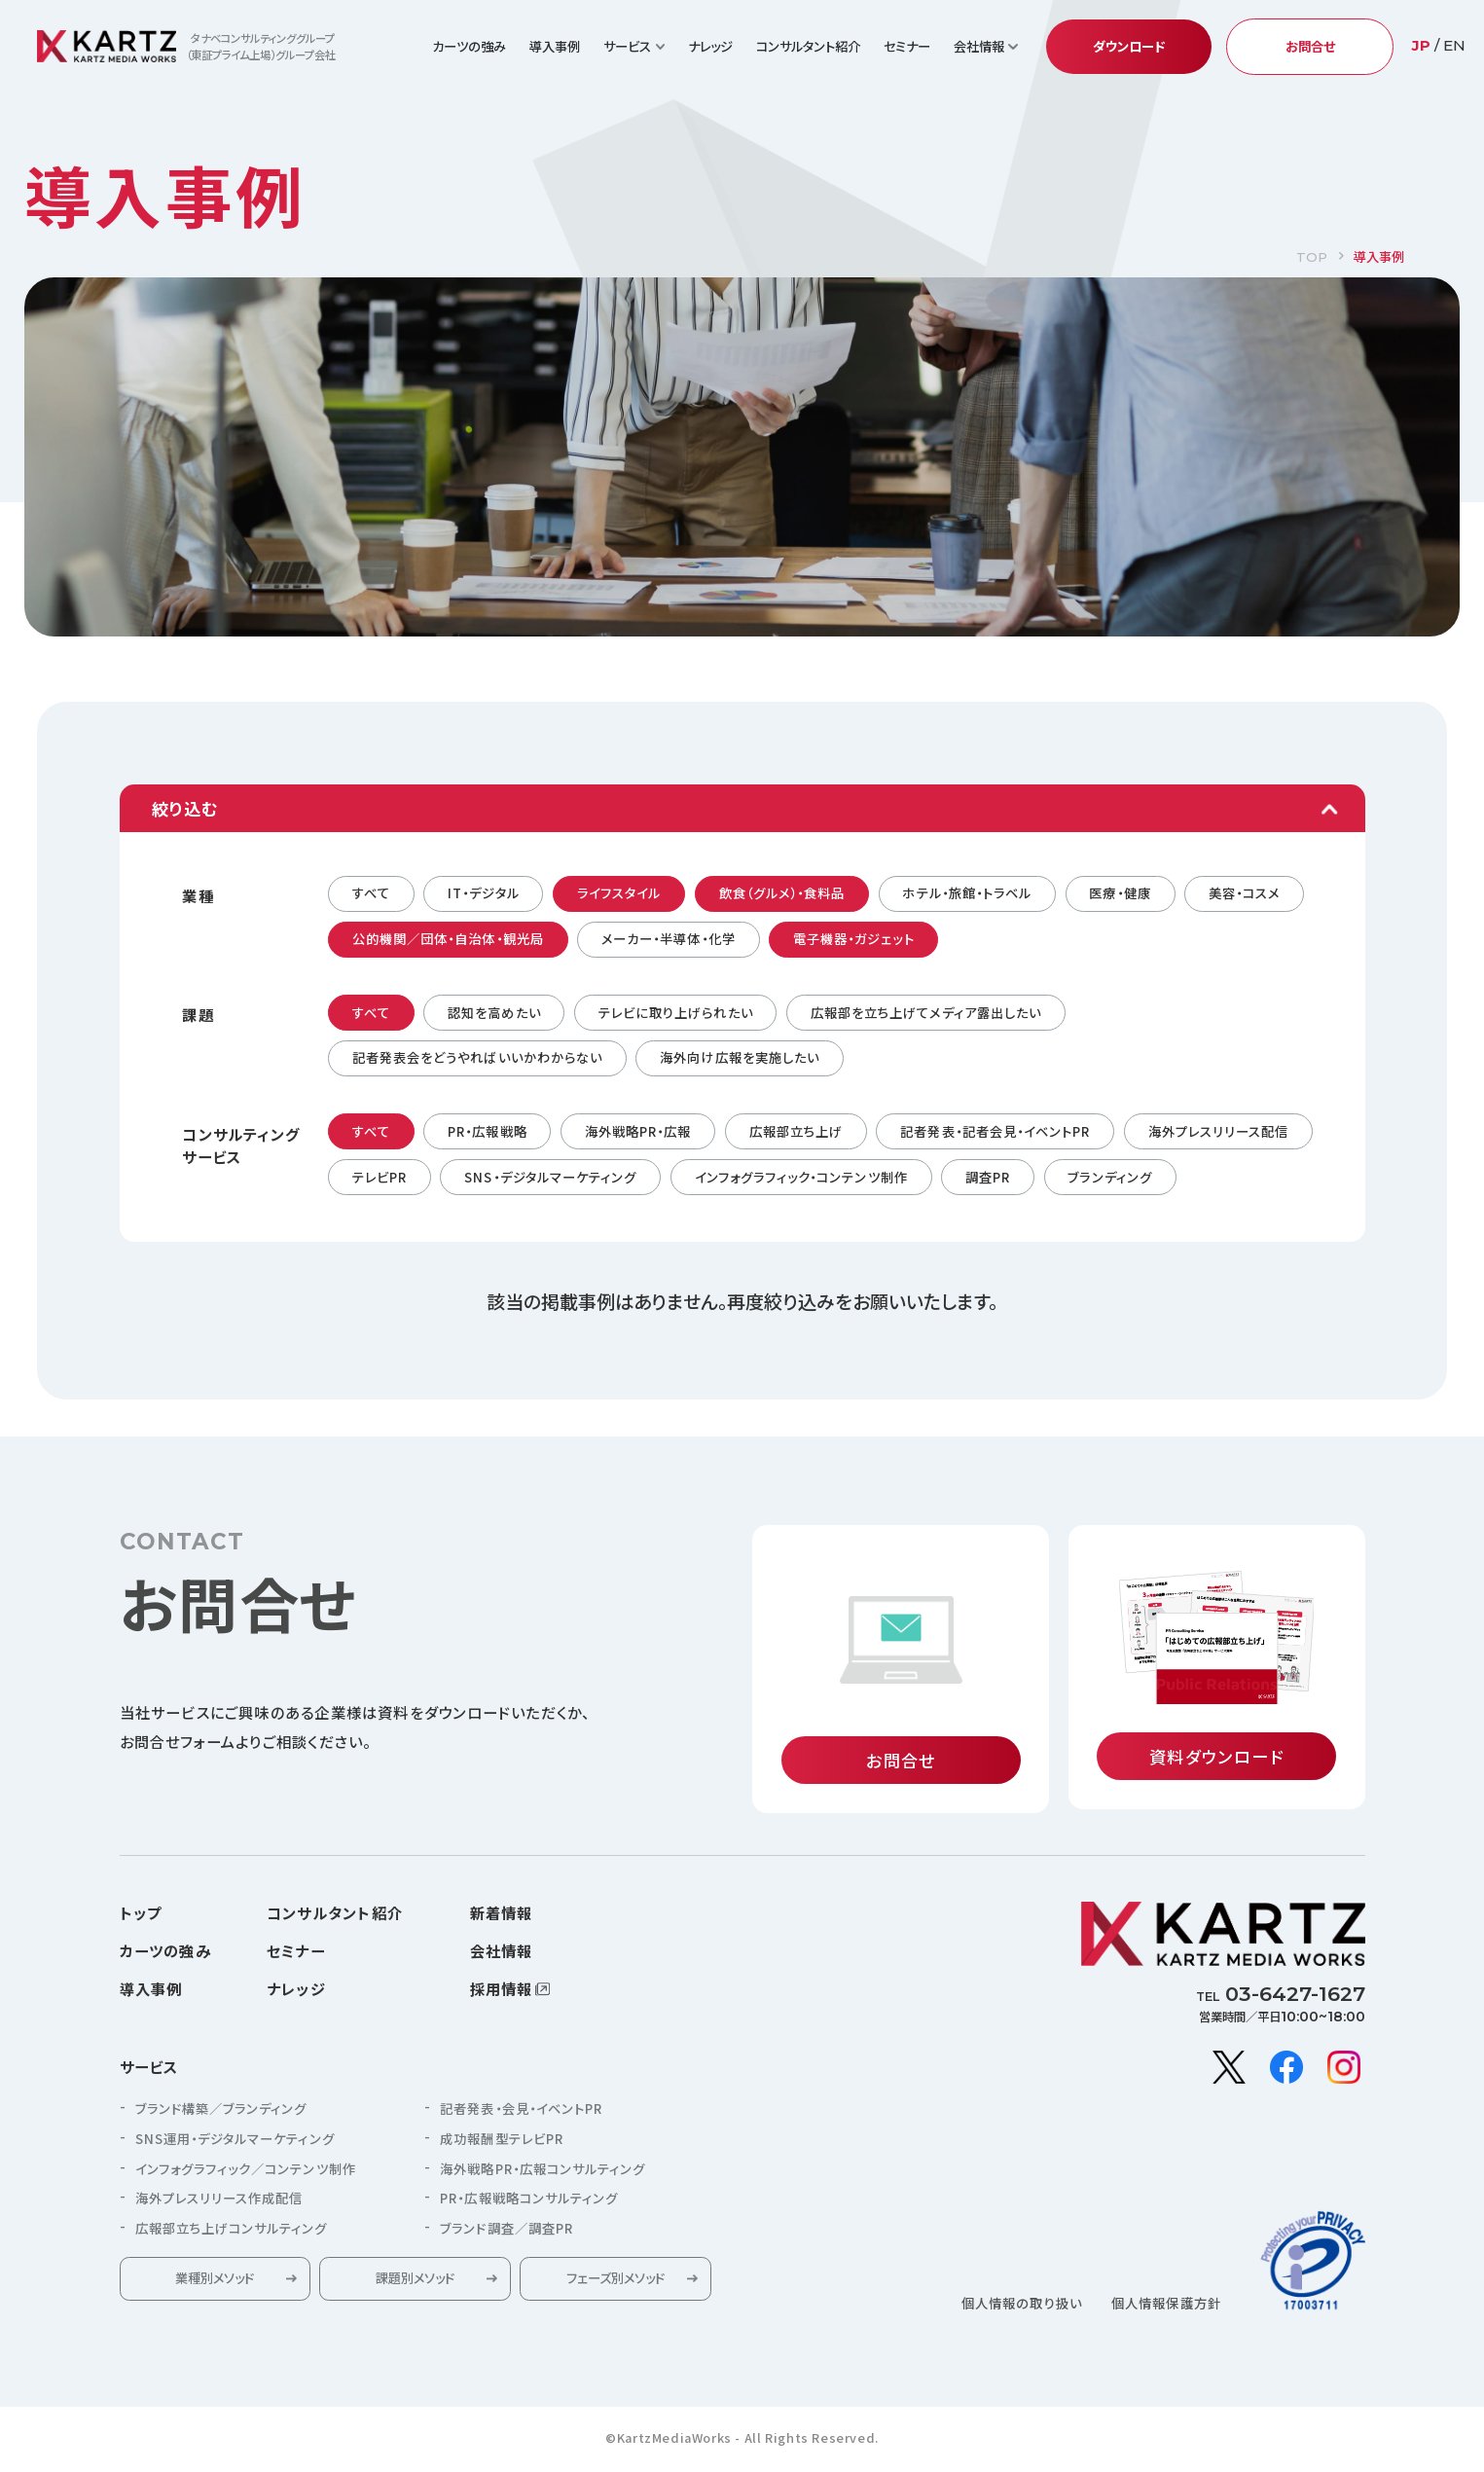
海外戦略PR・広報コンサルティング (542, 2174)
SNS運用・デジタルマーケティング (235, 2144)
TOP (1311, 257)
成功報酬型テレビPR (501, 2144)
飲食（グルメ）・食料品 (782, 893)
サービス (149, 2073)
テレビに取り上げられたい (675, 1012)
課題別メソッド (415, 2284)
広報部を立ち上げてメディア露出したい (926, 1012)
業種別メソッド (214, 2284)
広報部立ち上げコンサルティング (231, 2234)
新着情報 (501, 1918)
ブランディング (1109, 1177)
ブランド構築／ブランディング (221, 2114)
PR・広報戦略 (487, 1131)
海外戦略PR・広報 (638, 1131)
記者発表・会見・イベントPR (521, 2114)
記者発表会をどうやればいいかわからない (477, 1057)
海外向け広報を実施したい (739, 1057)
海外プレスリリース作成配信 (219, 2204)
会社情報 (501, 1956)
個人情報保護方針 (1166, 2309)
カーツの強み (469, 46)
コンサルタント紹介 (808, 46)
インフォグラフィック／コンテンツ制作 (245, 2174)
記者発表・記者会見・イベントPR (995, 1131)
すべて (371, 893)
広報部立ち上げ (796, 1131)
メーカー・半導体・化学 (668, 938)
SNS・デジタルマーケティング (550, 1177)
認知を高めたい (494, 1012)
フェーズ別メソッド (615, 2284)
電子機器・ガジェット (854, 938)
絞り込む (185, 808)
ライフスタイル (619, 893)
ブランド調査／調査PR (506, 2234)
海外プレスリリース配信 (1218, 1131)
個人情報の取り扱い (1021, 2309)
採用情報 (501, 1994)
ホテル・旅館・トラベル (967, 893)
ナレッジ (710, 46)
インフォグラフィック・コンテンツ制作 (801, 1177)
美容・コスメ (1244, 893)
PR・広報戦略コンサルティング (529, 2204)
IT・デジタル (483, 893)
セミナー (907, 46)
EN (1454, 45)
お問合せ (1310, 46)
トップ (141, 1918)
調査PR (987, 1177)
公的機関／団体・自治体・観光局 (448, 938)
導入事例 (554, 46)
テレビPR (379, 1177)
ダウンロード (1129, 46)
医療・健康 (1119, 893)
